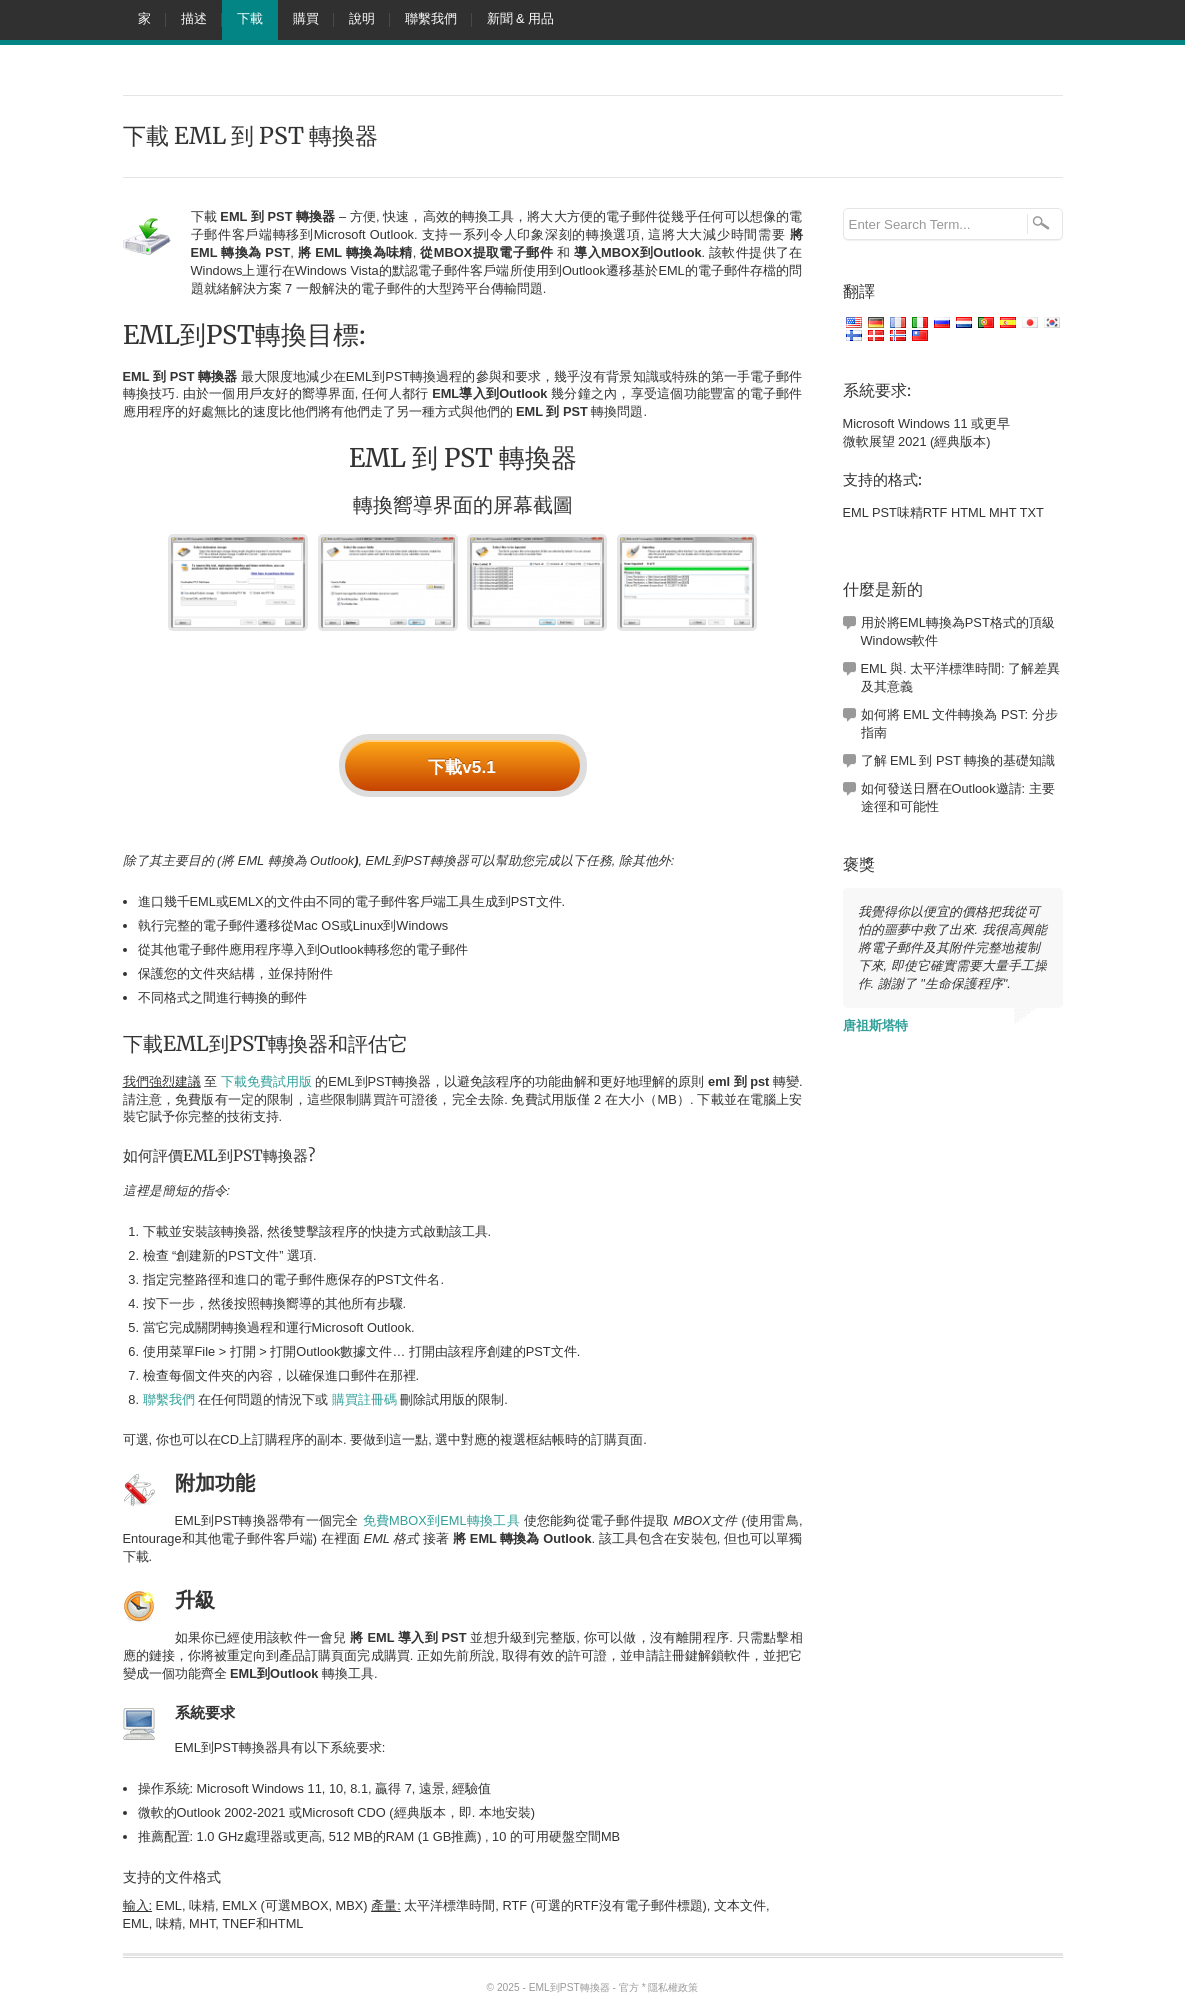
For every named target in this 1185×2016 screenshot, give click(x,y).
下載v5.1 (462, 767)
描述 (194, 18)
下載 (250, 18)
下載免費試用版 (266, 1081)
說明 (362, 18)
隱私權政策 (673, 1987)
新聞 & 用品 (521, 18)
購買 (306, 18)
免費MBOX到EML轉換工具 (441, 1520)
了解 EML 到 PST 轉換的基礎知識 (958, 760)
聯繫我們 (431, 18)
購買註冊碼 (364, 1399)
